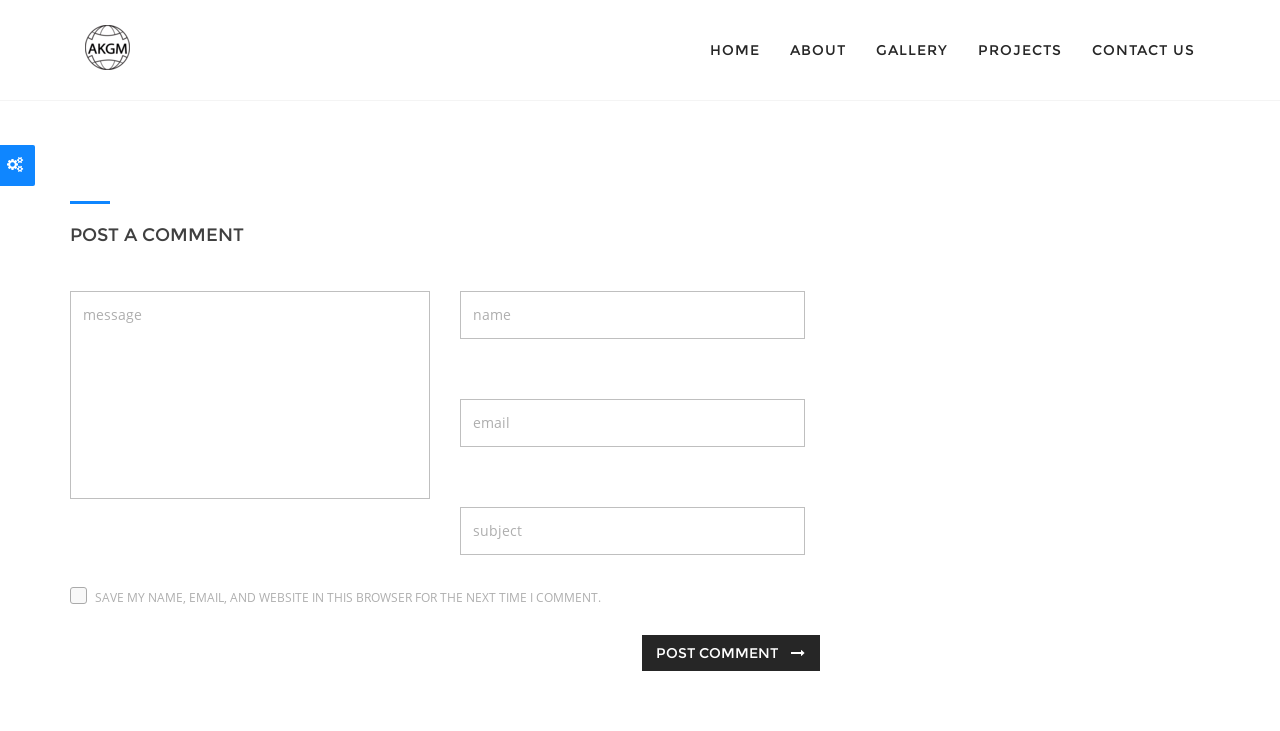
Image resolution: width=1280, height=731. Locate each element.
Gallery (912, 50)
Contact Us (1143, 50)
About (818, 50)
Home (735, 50)
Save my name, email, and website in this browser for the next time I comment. (348, 597)
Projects (1020, 50)
